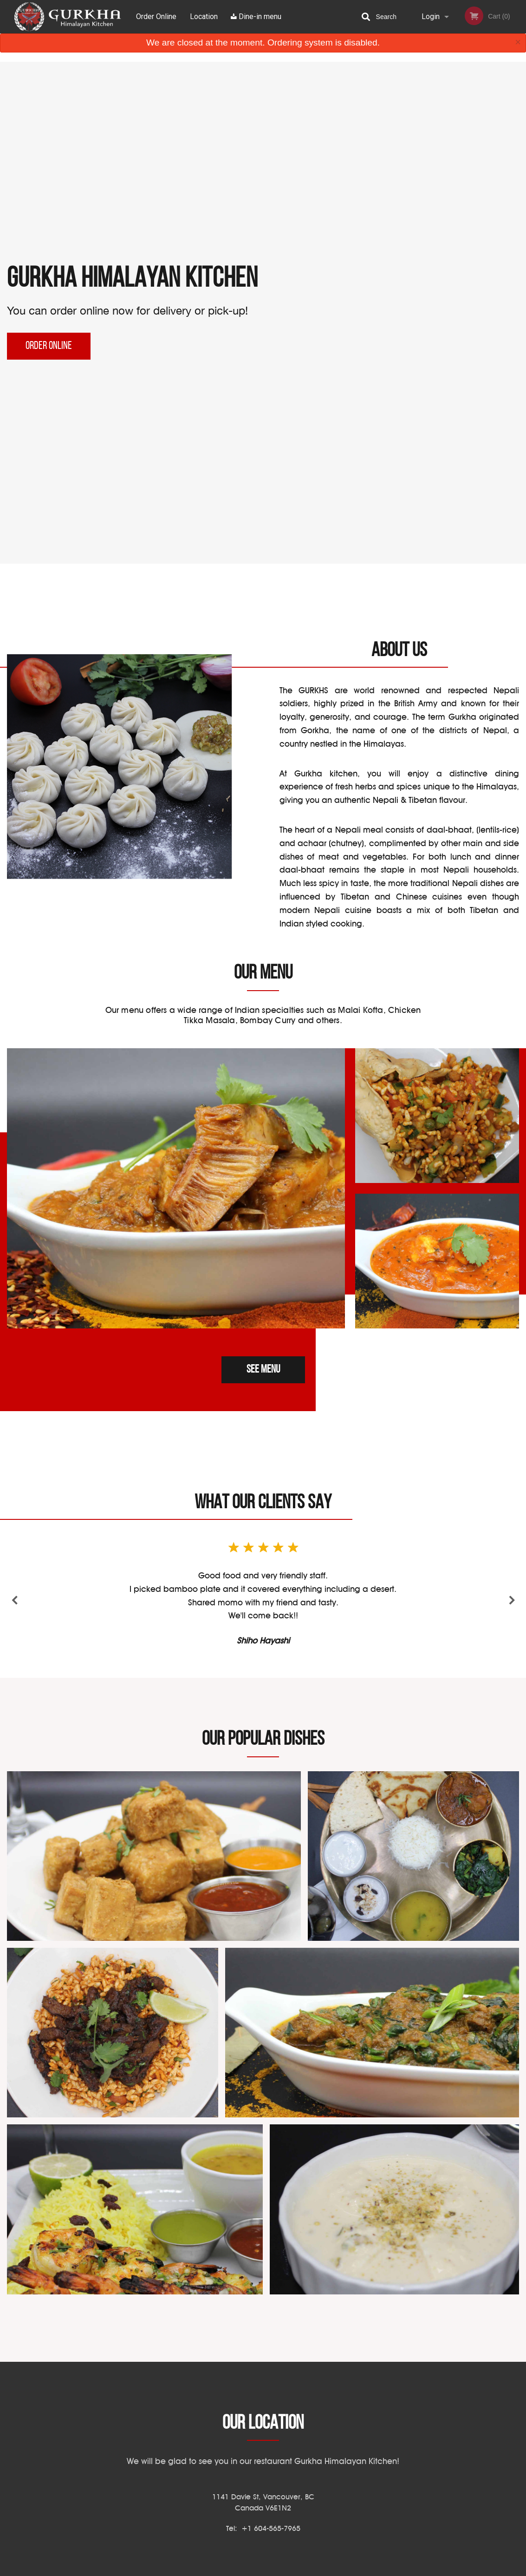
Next (511, 1601)
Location (204, 16)
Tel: (263, 2528)
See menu (263, 1369)
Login (431, 16)
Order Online (156, 16)
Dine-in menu (256, 16)
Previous (15, 1601)
